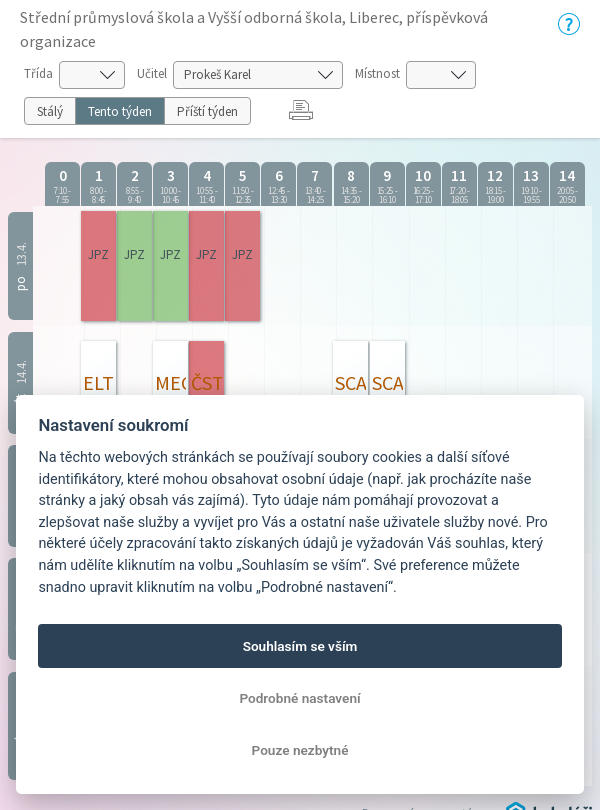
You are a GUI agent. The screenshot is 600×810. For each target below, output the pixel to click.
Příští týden (207, 111)
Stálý (50, 111)
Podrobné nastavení (299, 698)
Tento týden (120, 111)
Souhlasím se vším (300, 646)
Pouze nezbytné (300, 750)
